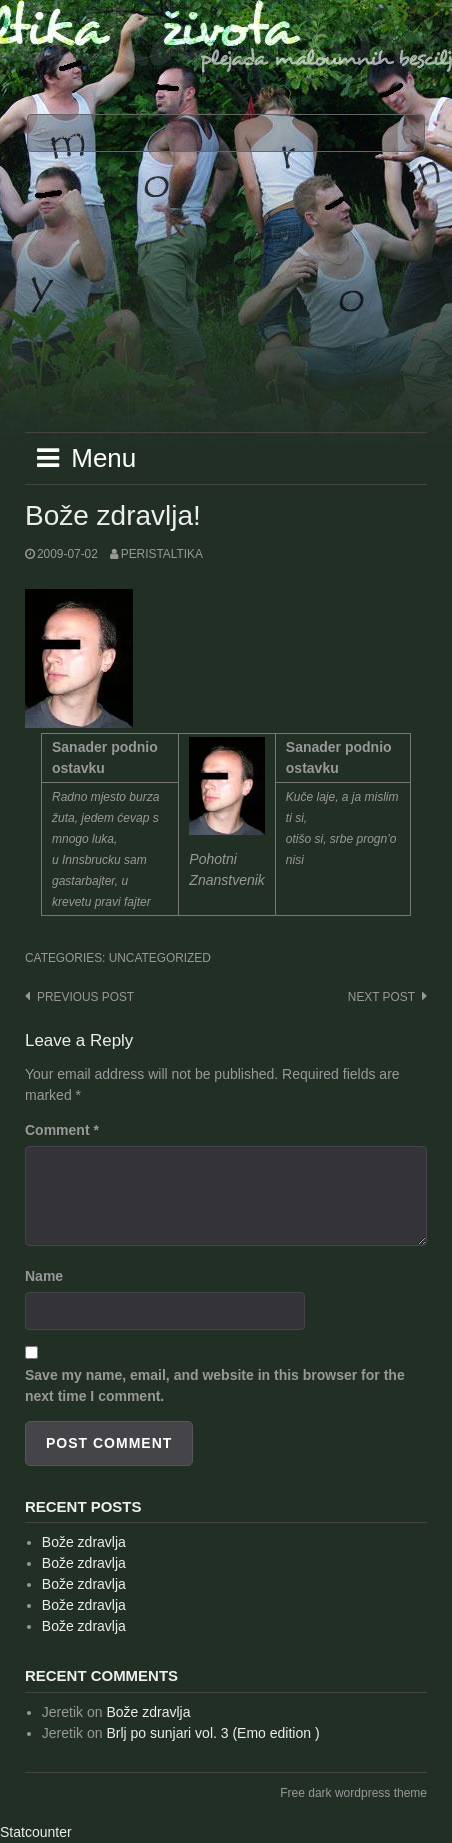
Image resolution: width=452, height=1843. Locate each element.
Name (44, 1276)
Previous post (85, 997)
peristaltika (162, 554)
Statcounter (36, 1832)
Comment (62, 1130)
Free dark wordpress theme (353, 1793)
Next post (381, 997)
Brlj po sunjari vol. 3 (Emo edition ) (212, 1733)
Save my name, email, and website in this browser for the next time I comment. (215, 1385)
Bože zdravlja (84, 1542)
